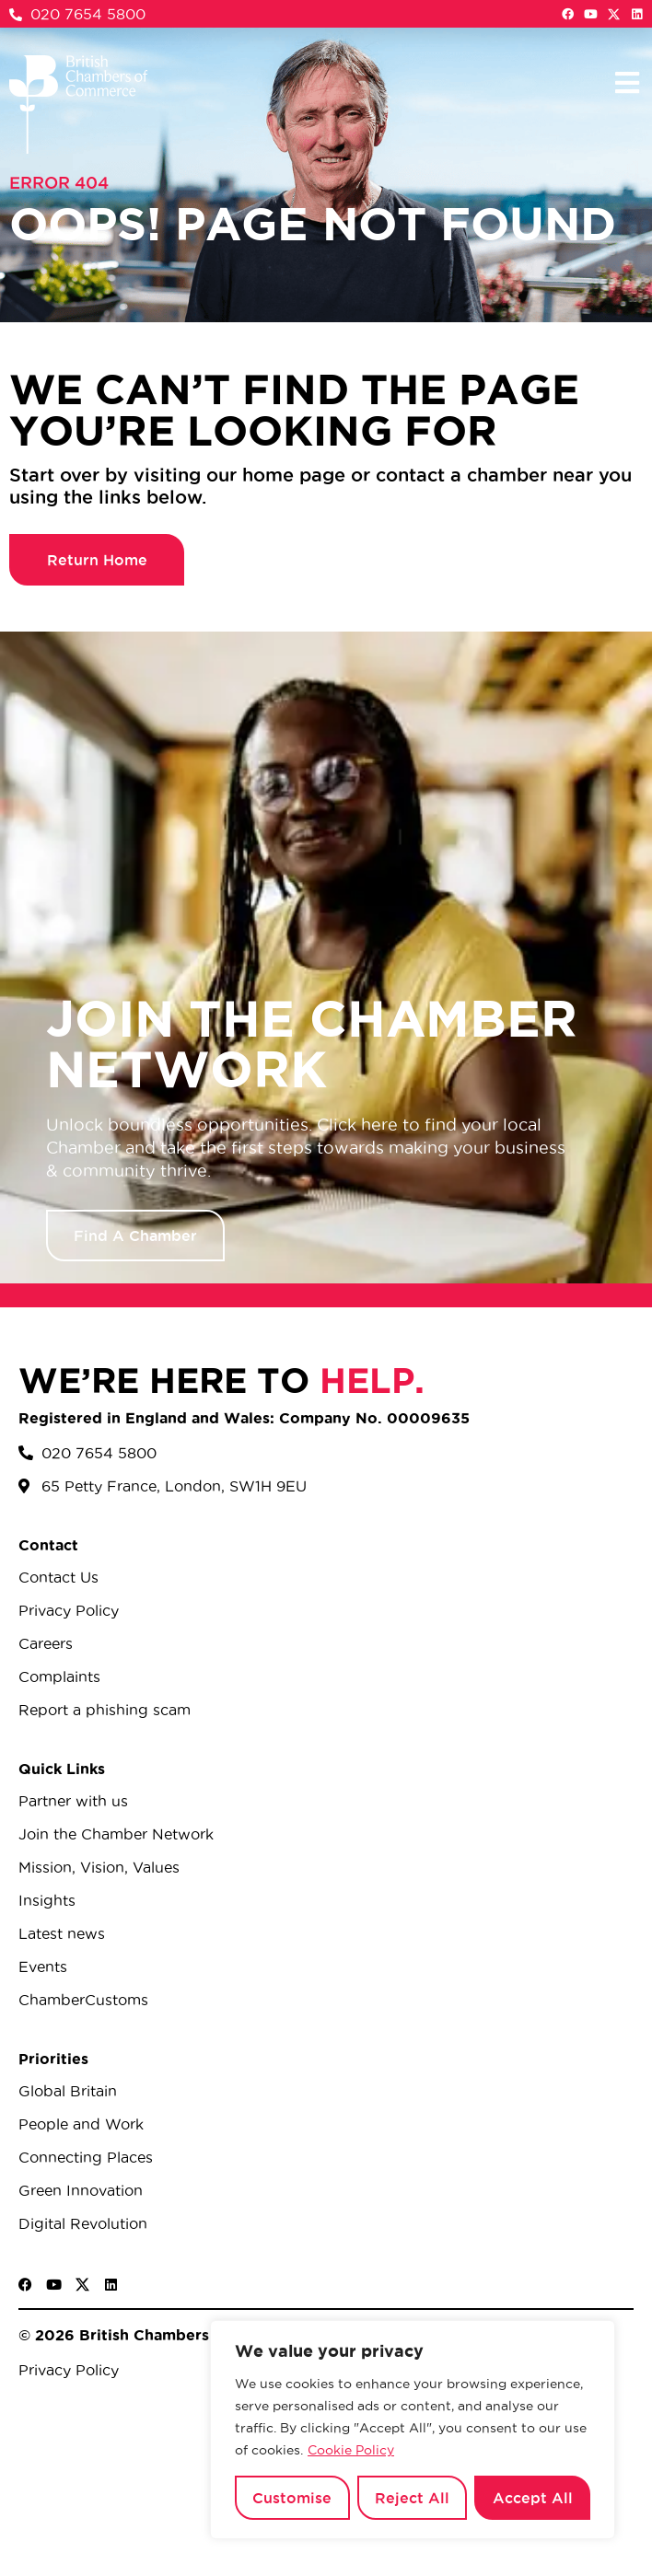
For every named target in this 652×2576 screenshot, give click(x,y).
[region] (412, 2429)
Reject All (412, 2497)
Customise (292, 2497)
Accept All (533, 2497)
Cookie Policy (351, 2450)
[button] (627, 82)
